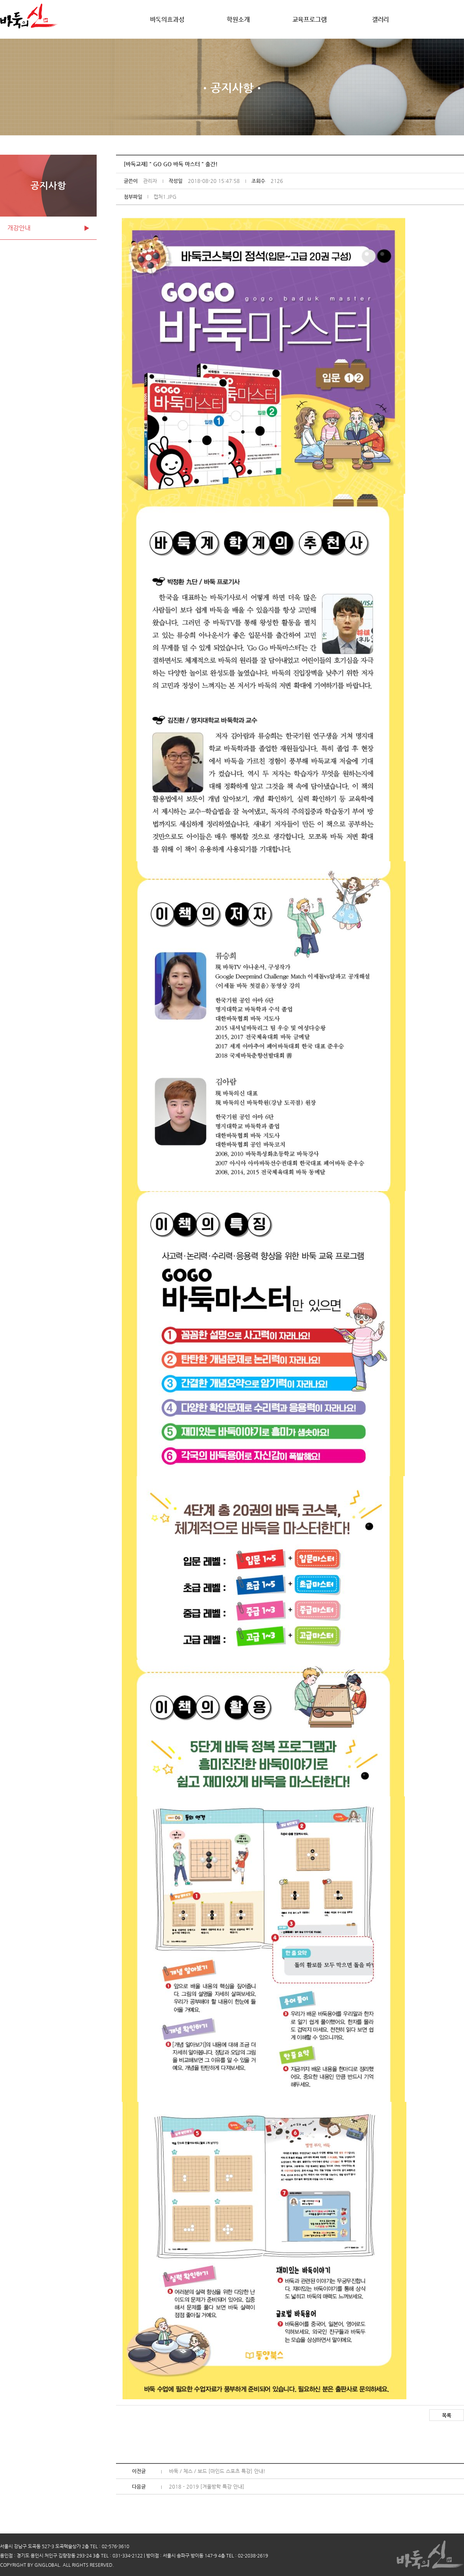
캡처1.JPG (165, 197)
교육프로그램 (309, 19)
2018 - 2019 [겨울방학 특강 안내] (206, 2486)
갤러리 (380, 19)
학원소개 (238, 19)
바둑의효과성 (167, 19)
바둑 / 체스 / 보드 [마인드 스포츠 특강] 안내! (217, 2471)
